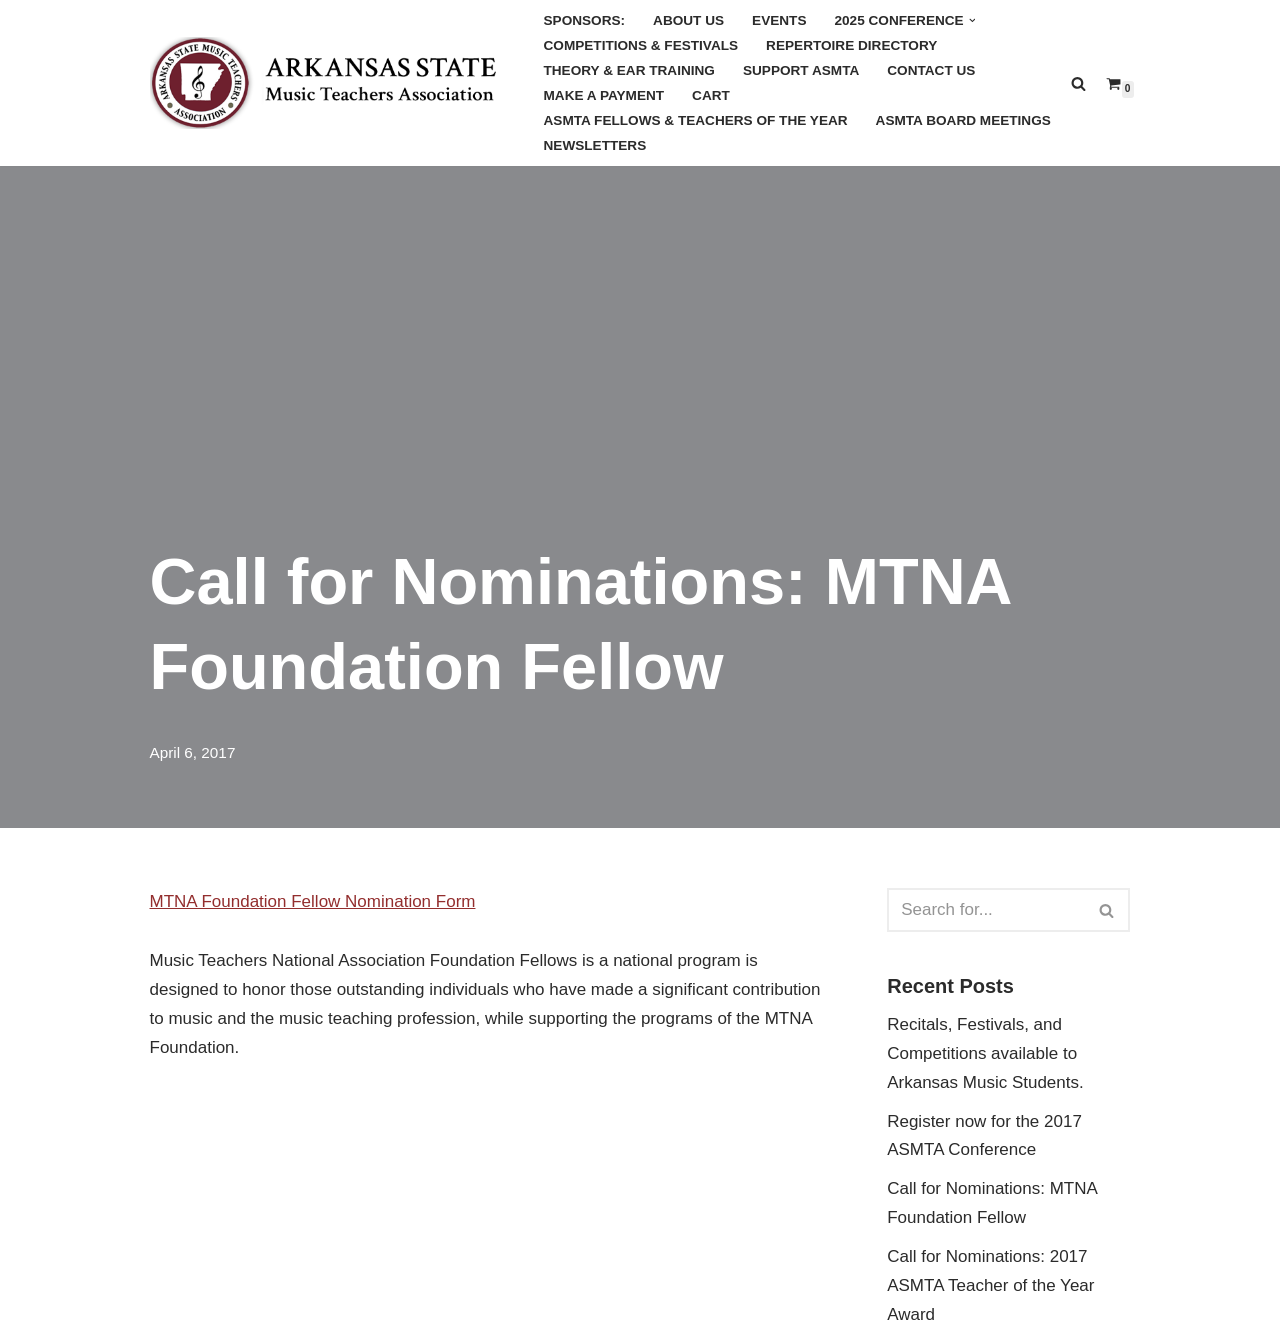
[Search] (1078, 83)
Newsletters (595, 145)
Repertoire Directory (851, 45)
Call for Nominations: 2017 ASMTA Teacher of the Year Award (990, 1285)
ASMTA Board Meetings (963, 120)
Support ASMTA (801, 70)
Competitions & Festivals (641, 45)
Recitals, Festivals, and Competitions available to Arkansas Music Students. (985, 1053)
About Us (688, 20)
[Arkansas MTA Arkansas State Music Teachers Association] (330, 83)
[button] (972, 20)
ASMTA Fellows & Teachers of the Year (696, 120)
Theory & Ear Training (629, 70)
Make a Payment (604, 95)
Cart (711, 95)
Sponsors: (585, 20)
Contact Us (931, 70)
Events (779, 20)
